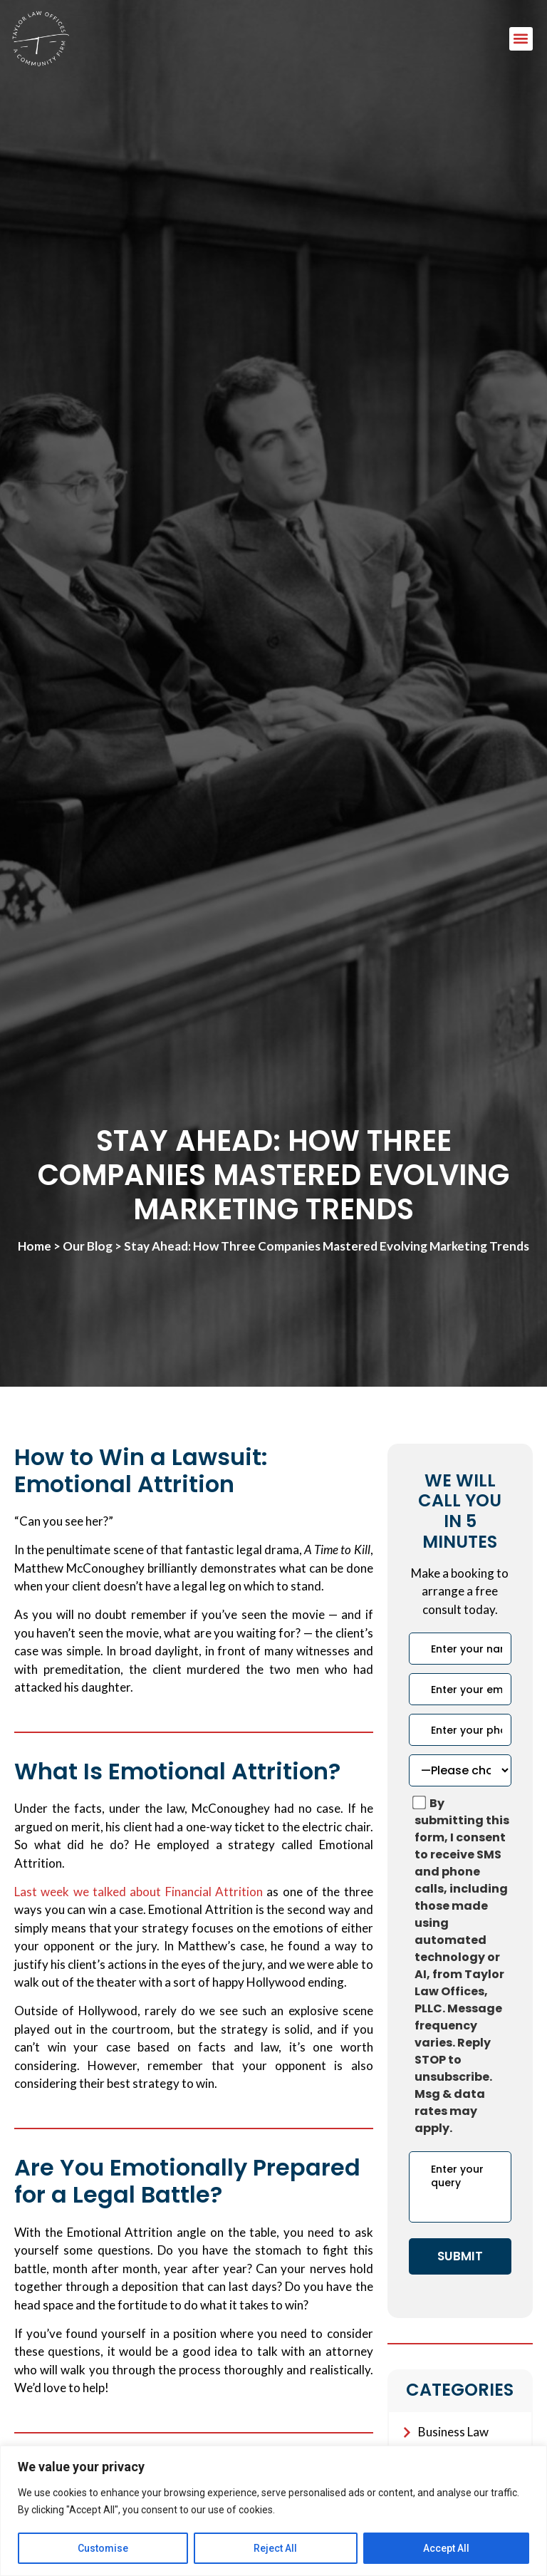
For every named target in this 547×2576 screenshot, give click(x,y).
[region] (273, 2511)
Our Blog (88, 1245)
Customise (103, 2548)
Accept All (446, 2548)
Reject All (275, 2548)
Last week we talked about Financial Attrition (138, 1891)
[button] (521, 39)
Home (34, 1245)
